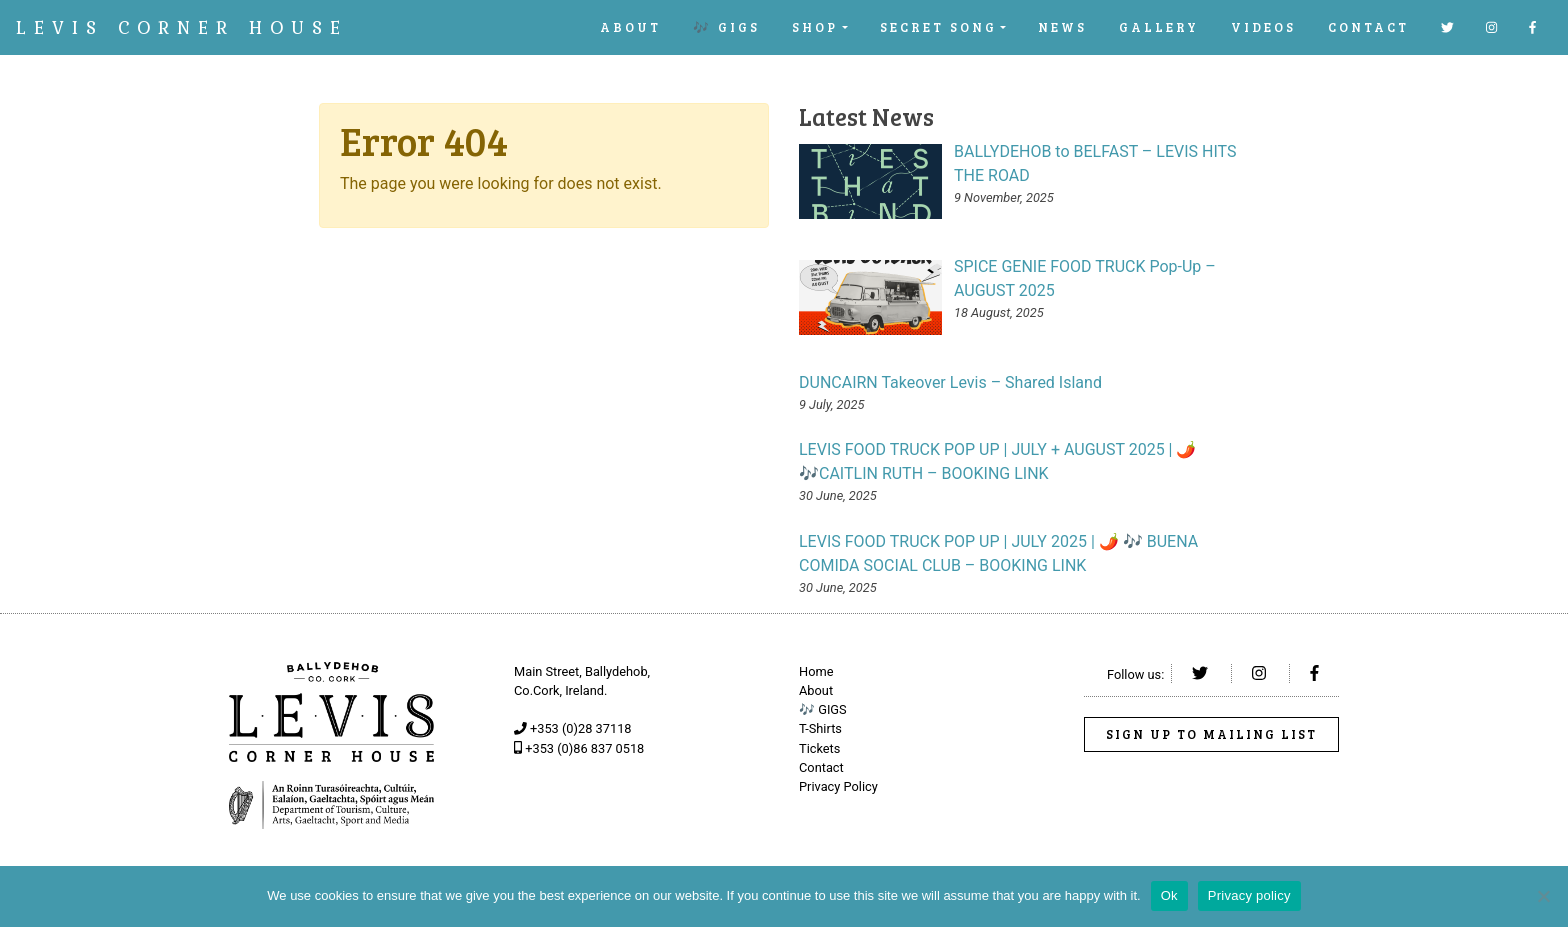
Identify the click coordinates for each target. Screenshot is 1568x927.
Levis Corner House (182, 27)
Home (816, 671)
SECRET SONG (938, 27)
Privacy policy (1249, 895)
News (1062, 27)
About (630, 27)
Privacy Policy (838, 786)
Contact (1368, 27)
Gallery (1159, 27)
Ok (1169, 895)
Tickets (819, 748)
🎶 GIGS (726, 27)
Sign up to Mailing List (1211, 734)
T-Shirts (820, 728)
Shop (815, 27)
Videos (1263, 27)
